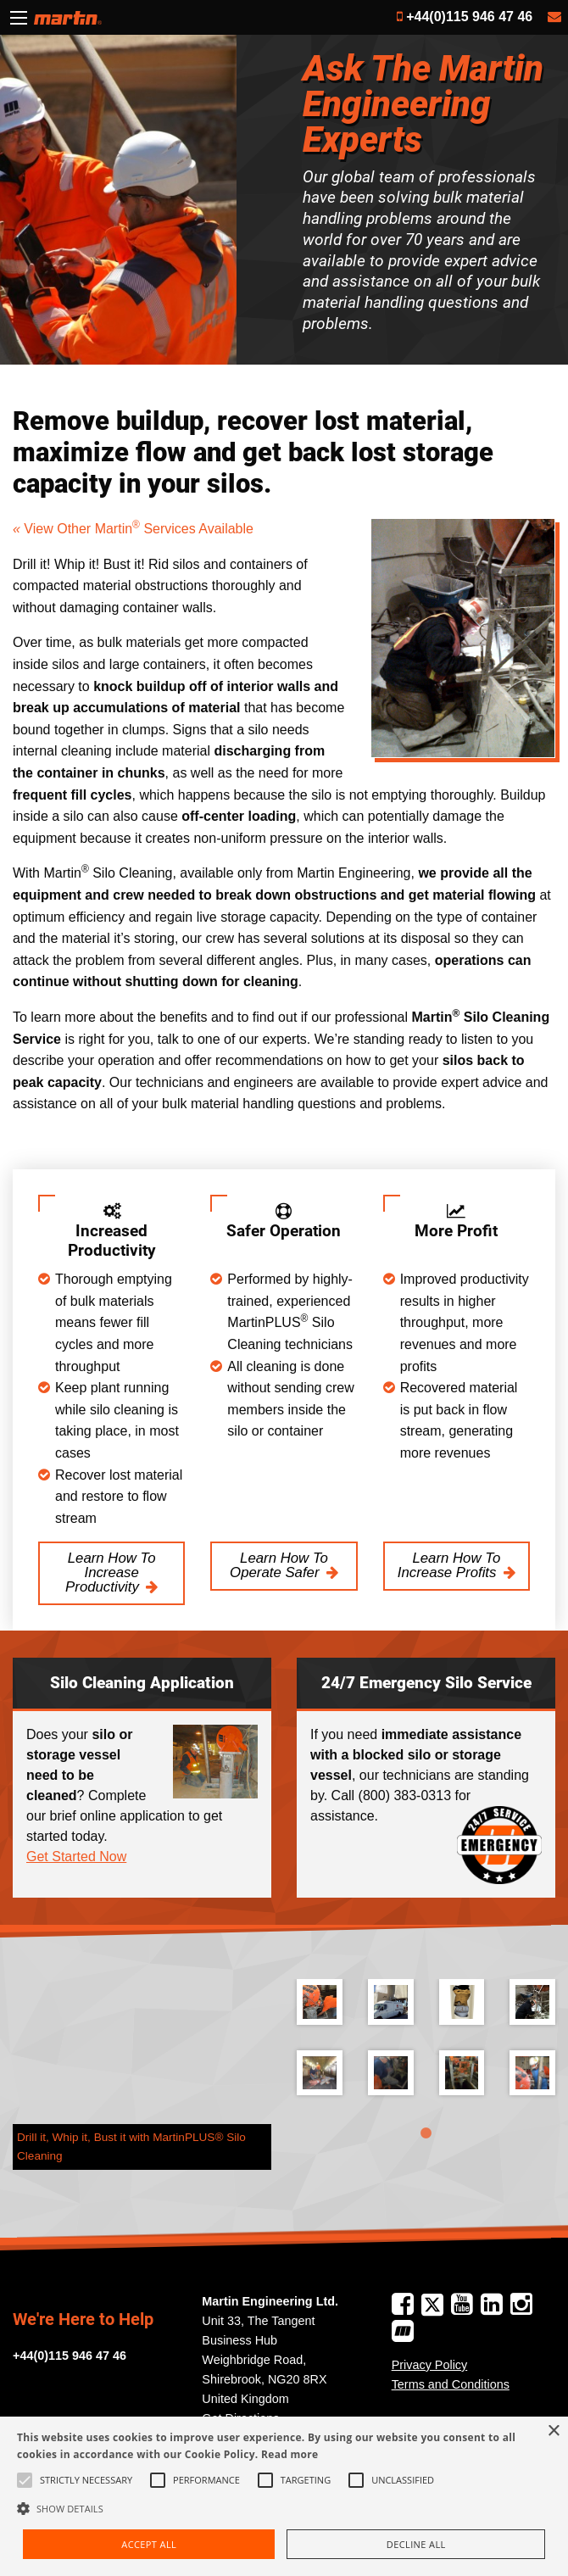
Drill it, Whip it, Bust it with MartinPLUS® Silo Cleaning (131, 2146)
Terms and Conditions (451, 2384)
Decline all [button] (416, 2544)
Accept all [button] (148, 2544)
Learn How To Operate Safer (279, 1565)
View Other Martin (78, 528)
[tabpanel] (426, 2050)
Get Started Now (76, 1856)
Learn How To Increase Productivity (110, 1572)
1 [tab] (426, 2133)
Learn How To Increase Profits (449, 1565)
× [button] (553, 2431)
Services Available (192, 528)
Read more (289, 2454)
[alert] (284, 2496)
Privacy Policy (430, 2365)
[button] (284, 2508)
